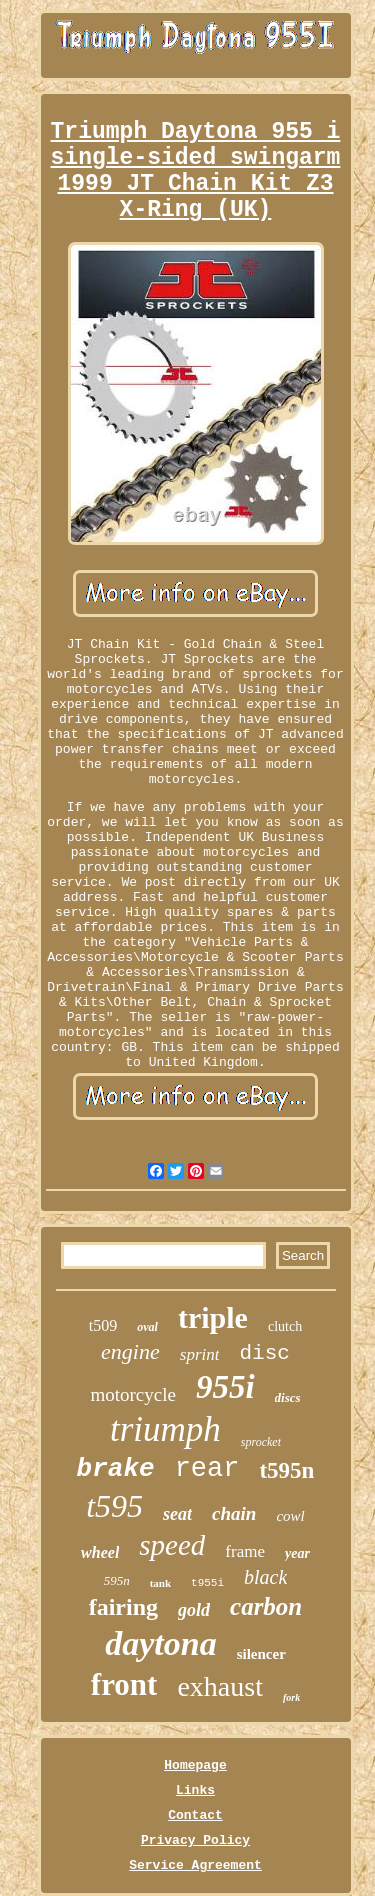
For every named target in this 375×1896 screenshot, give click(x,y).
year (297, 1553)
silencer (261, 1654)
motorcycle (132, 1394)
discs (288, 1397)
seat (177, 1514)
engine (130, 1351)
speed (172, 1545)
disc (264, 1353)
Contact (195, 1815)
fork (291, 1697)
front (124, 1684)
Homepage (195, 1765)
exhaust (220, 1686)
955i (225, 1387)
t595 (114, 1506)
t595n (286, 1470)
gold (194, 1610)
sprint (200, 1354)
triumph (165, 1429)
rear (207, 1469)
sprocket (261, 1442)
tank (160, 1583)
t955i (207, 1583)
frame (245, 1551)
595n (117, 1580)
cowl (290, 1516)
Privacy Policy (195, 1840)
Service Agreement (195, 1865)
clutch (285, 1326)
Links (195, 1790)
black (265, 1577)
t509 (103, 1325)
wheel (100, 1552)
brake (116, 1469)
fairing (123, 1607)
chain (234, 1513)
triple (213, 1317)
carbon (266, 1606)
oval (147, 1327)
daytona (160, 1643)
